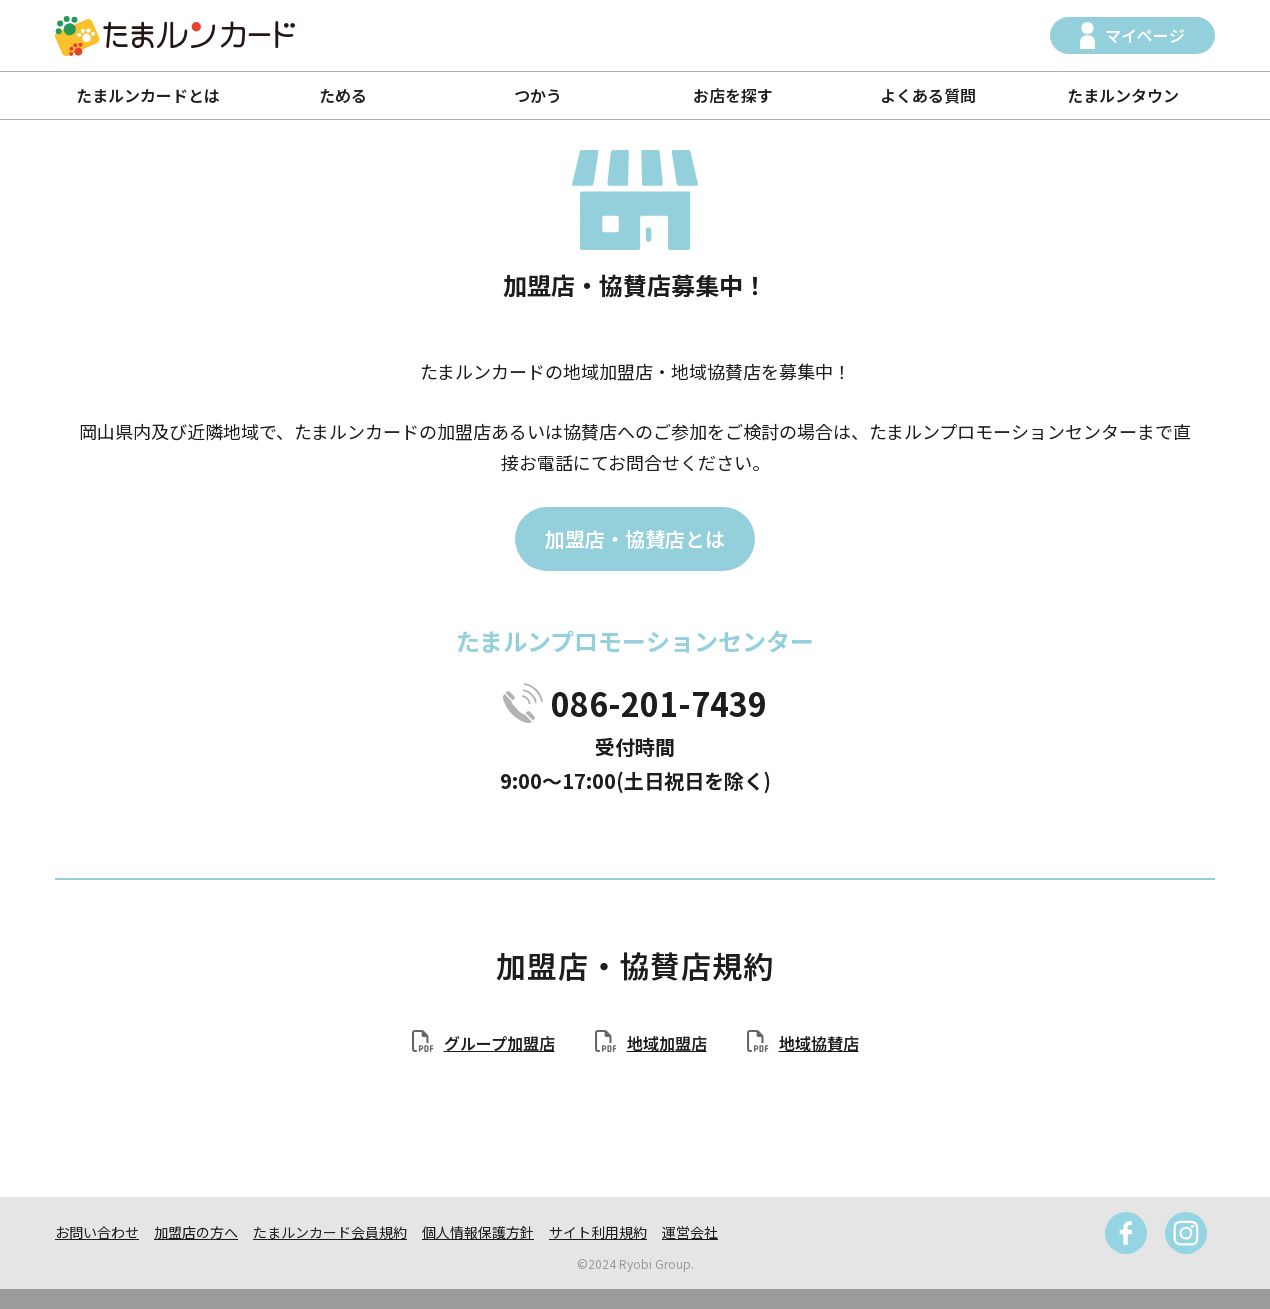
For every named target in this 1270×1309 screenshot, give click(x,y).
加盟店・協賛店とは (635, 538)
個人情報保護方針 (478, 1232)
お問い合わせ (97, 1232)
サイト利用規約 (598, 1232)
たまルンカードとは (148, 95)
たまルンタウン (1123, 95)
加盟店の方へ (196, 1232)
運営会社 (690, 1232)
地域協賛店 (819, 1043)
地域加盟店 (667, 1043)
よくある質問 (928, 95)
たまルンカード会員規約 (330, 1232)
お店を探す (733, 95)
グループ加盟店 (499, 1043)
